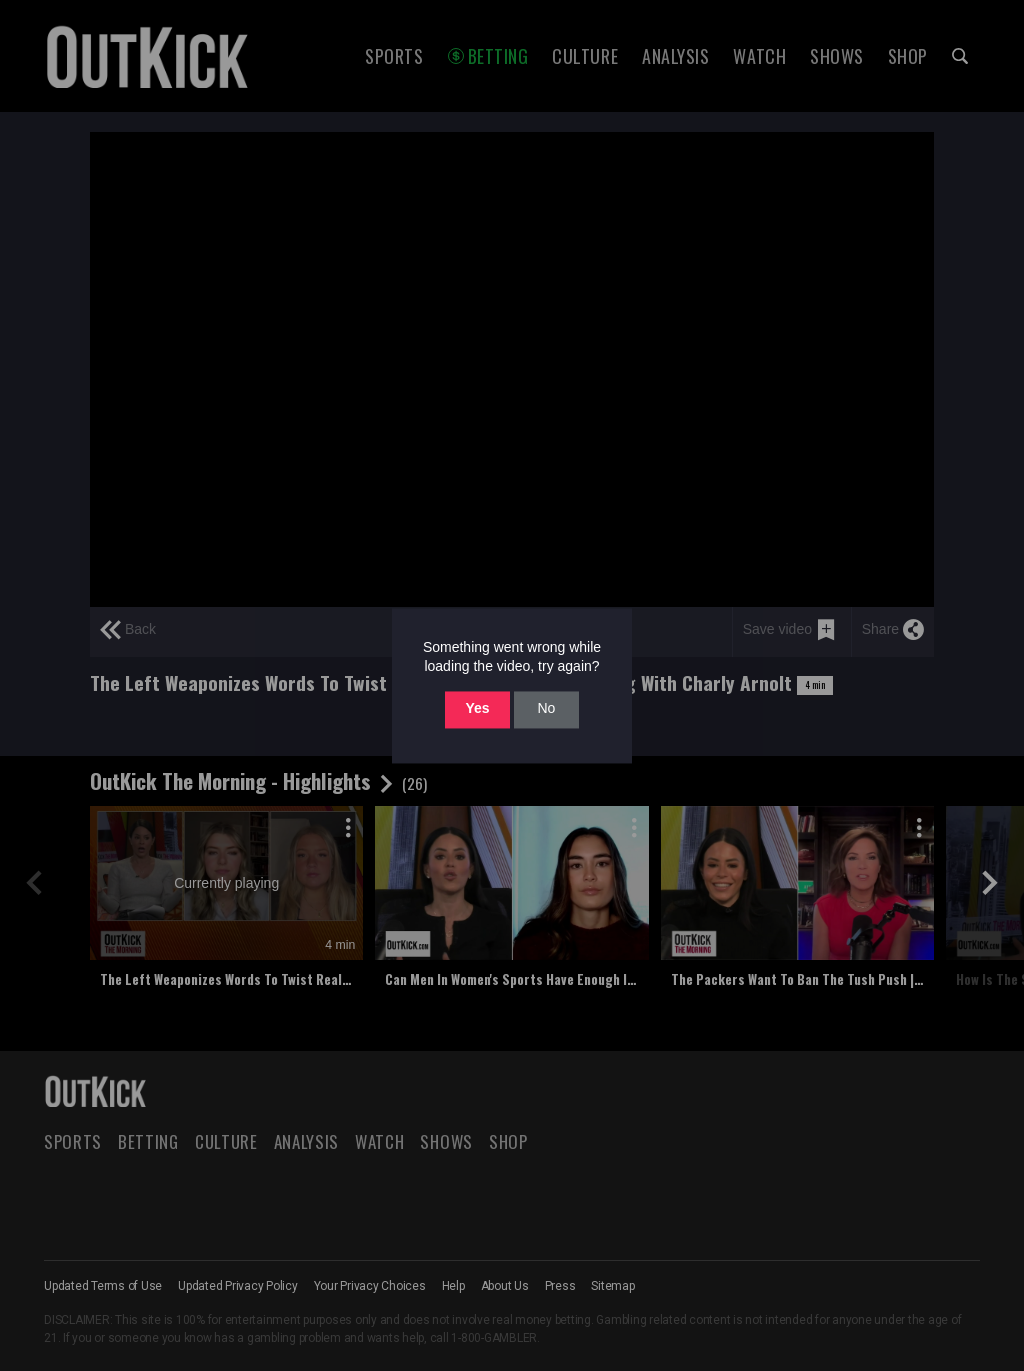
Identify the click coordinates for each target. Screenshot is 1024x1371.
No (546, 709)
